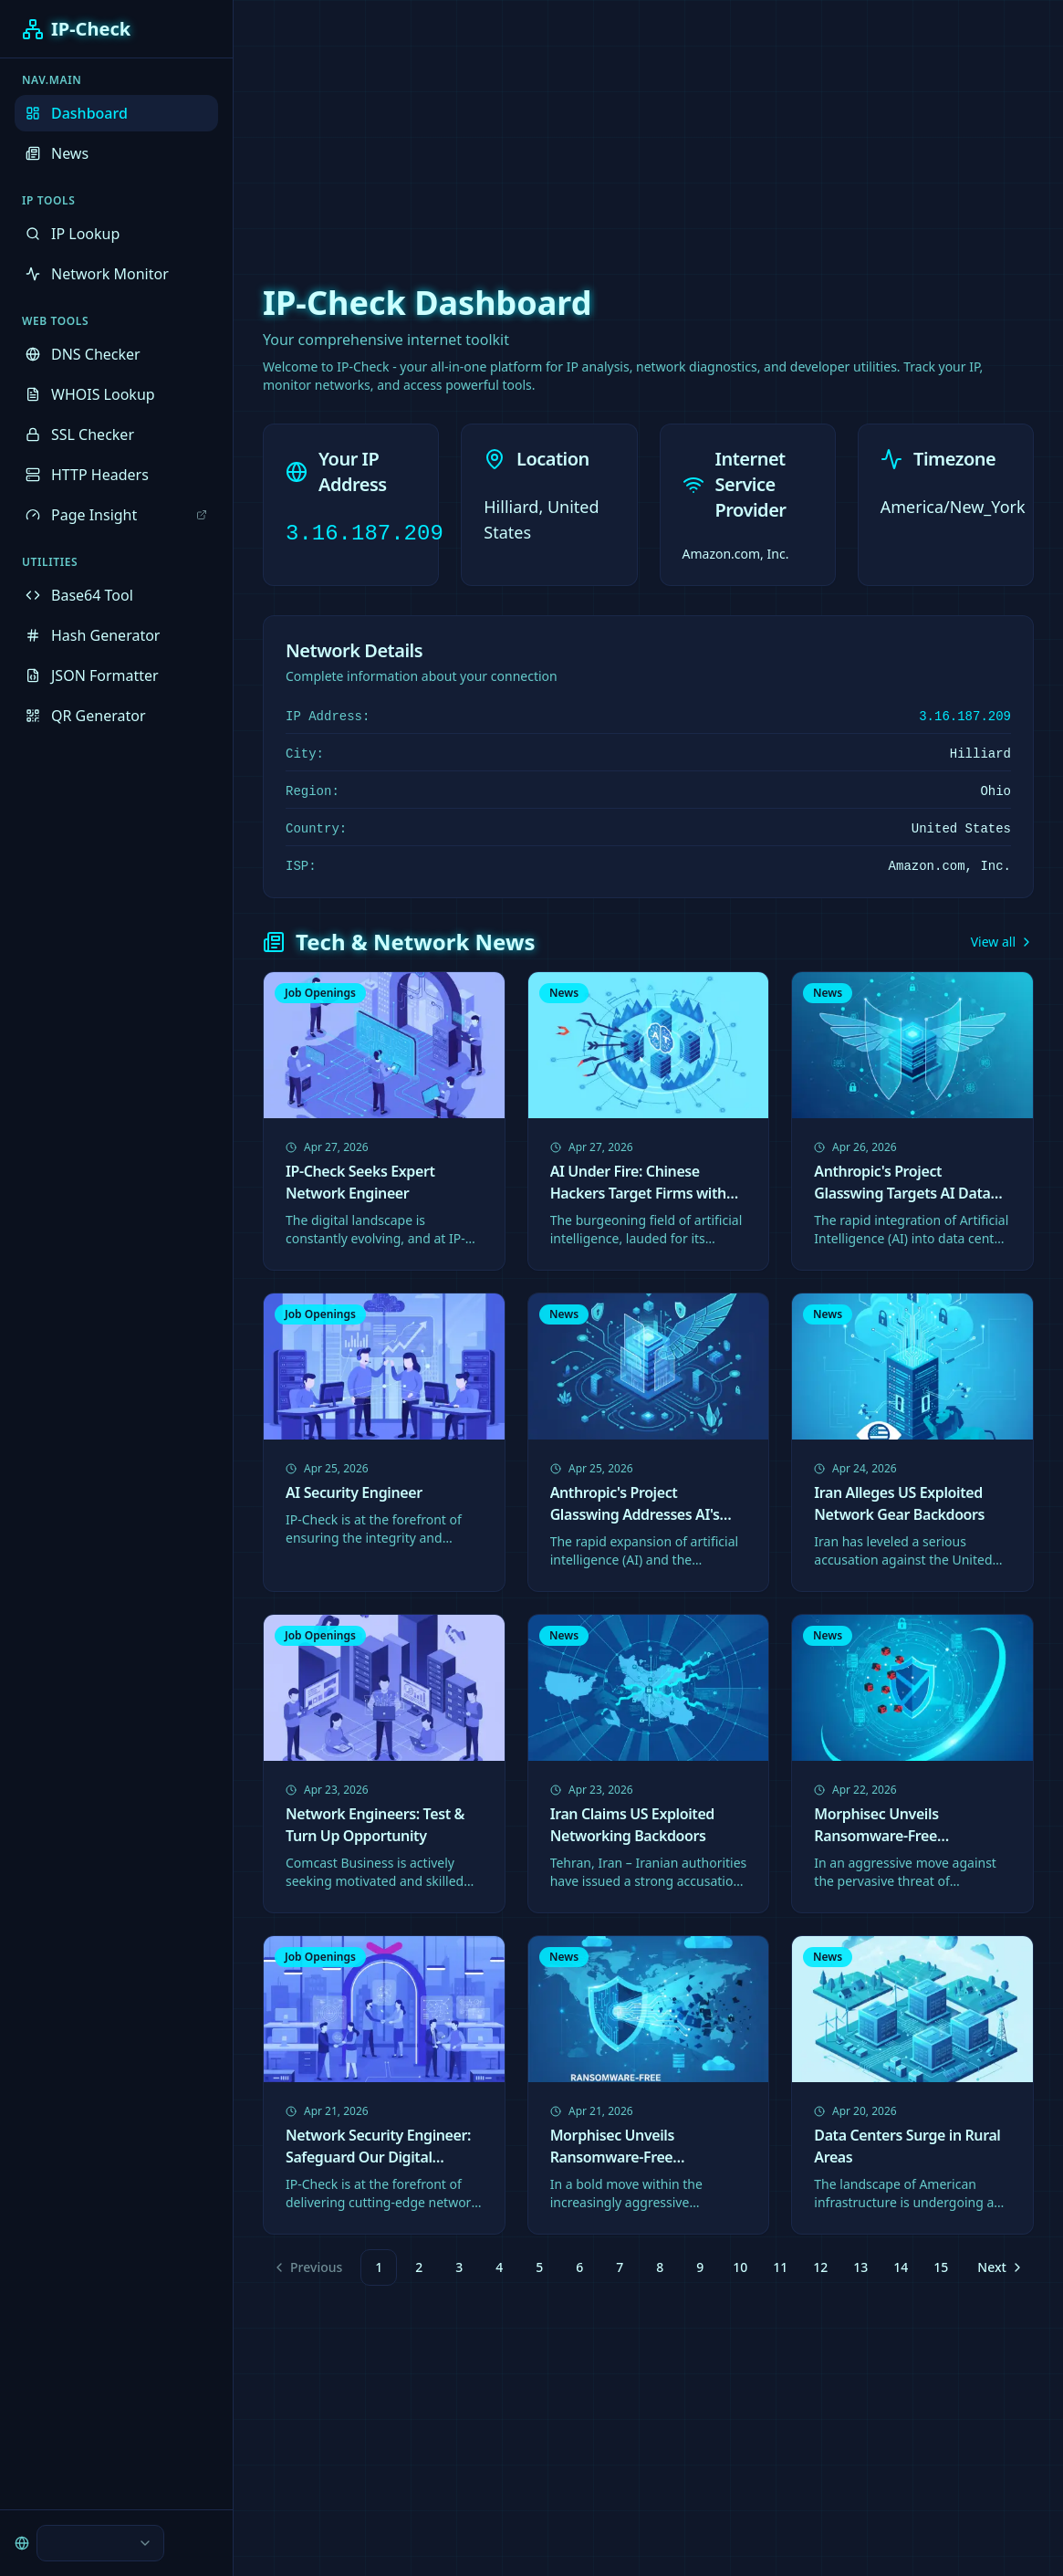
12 (820, 2267)
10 (740, 2267)
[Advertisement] (532, 128)
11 (780, 2267)
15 (940, 2267)
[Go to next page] (998, 2267)
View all (1002, 941)
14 (900, 2267)
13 (860, 2267)
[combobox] (100, 2543)
